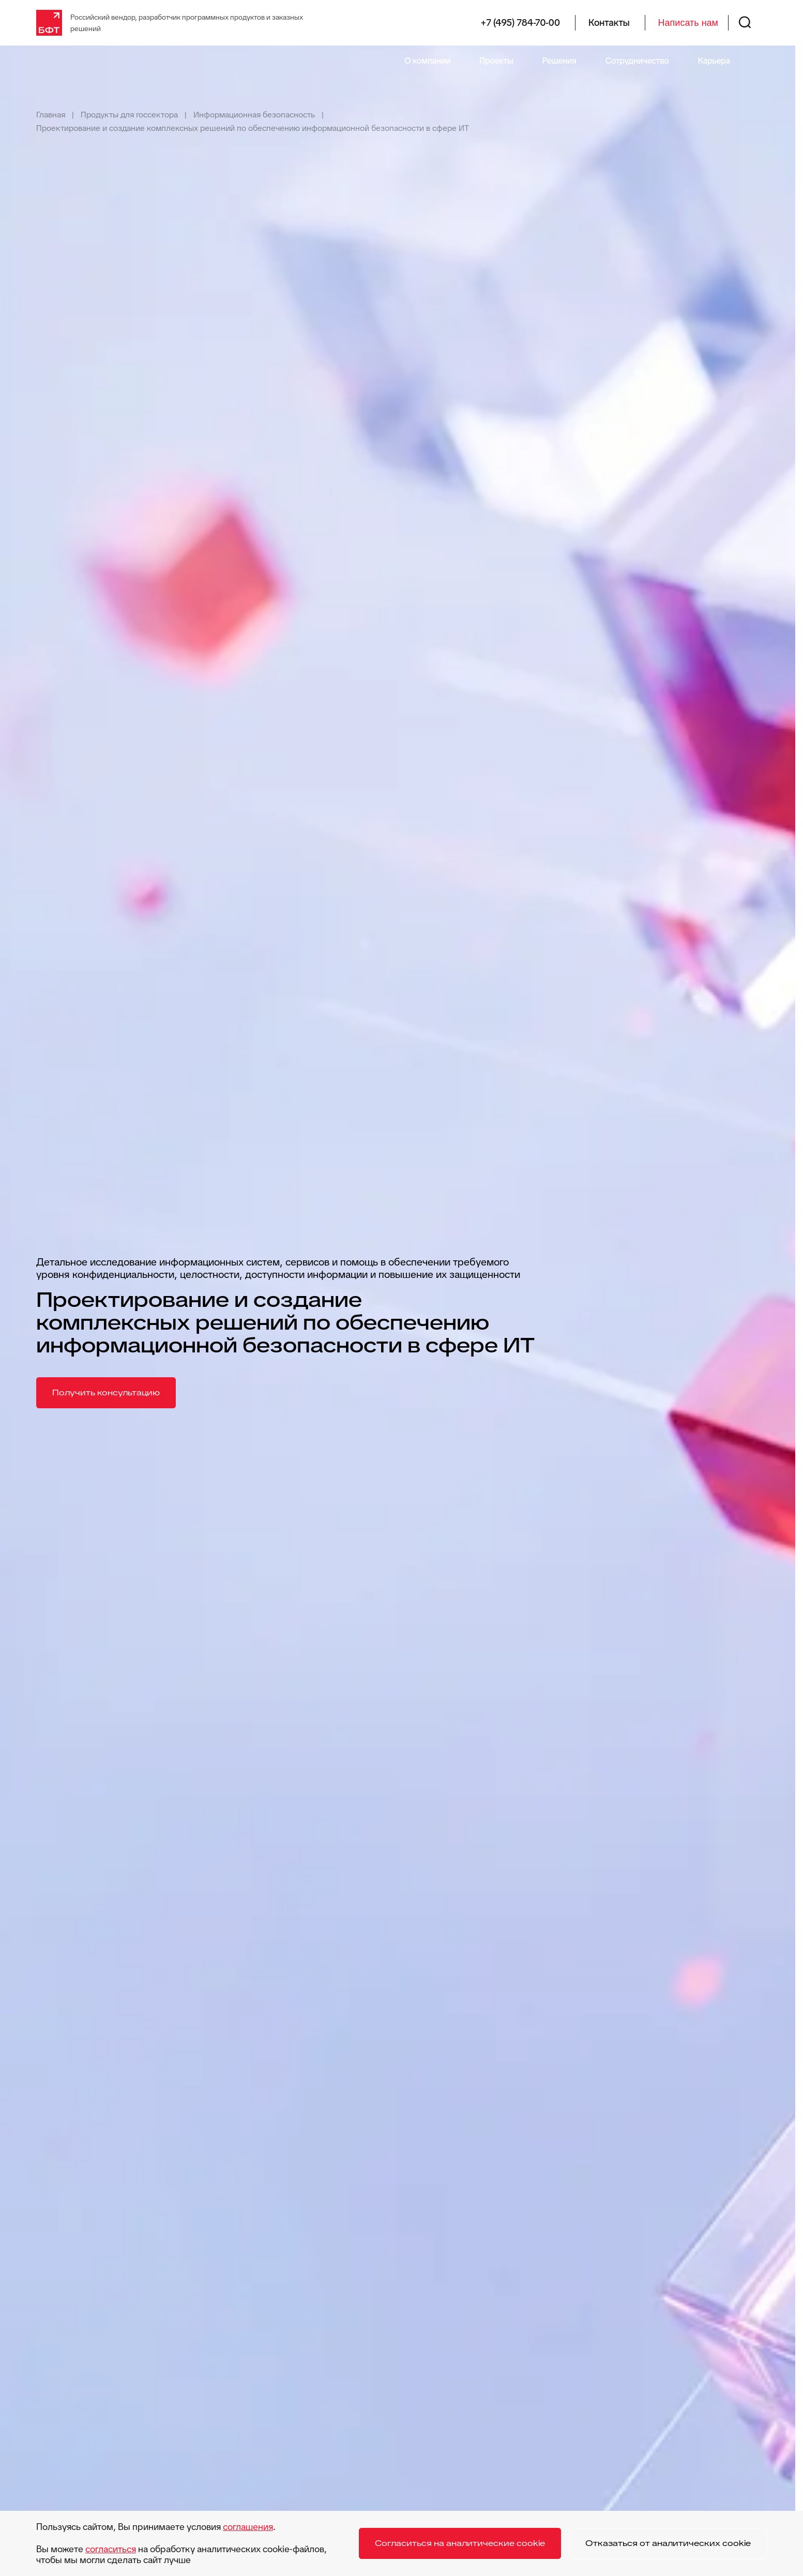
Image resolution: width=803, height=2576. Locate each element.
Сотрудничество (637, 61)
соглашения (248, 2527)
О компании (427, 61)
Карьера (714, 61)
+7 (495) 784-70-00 (520, 22)
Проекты (496, 61)
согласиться (110, 2549)
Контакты (609, 22)
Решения (559, 61)
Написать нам (688, 22)
